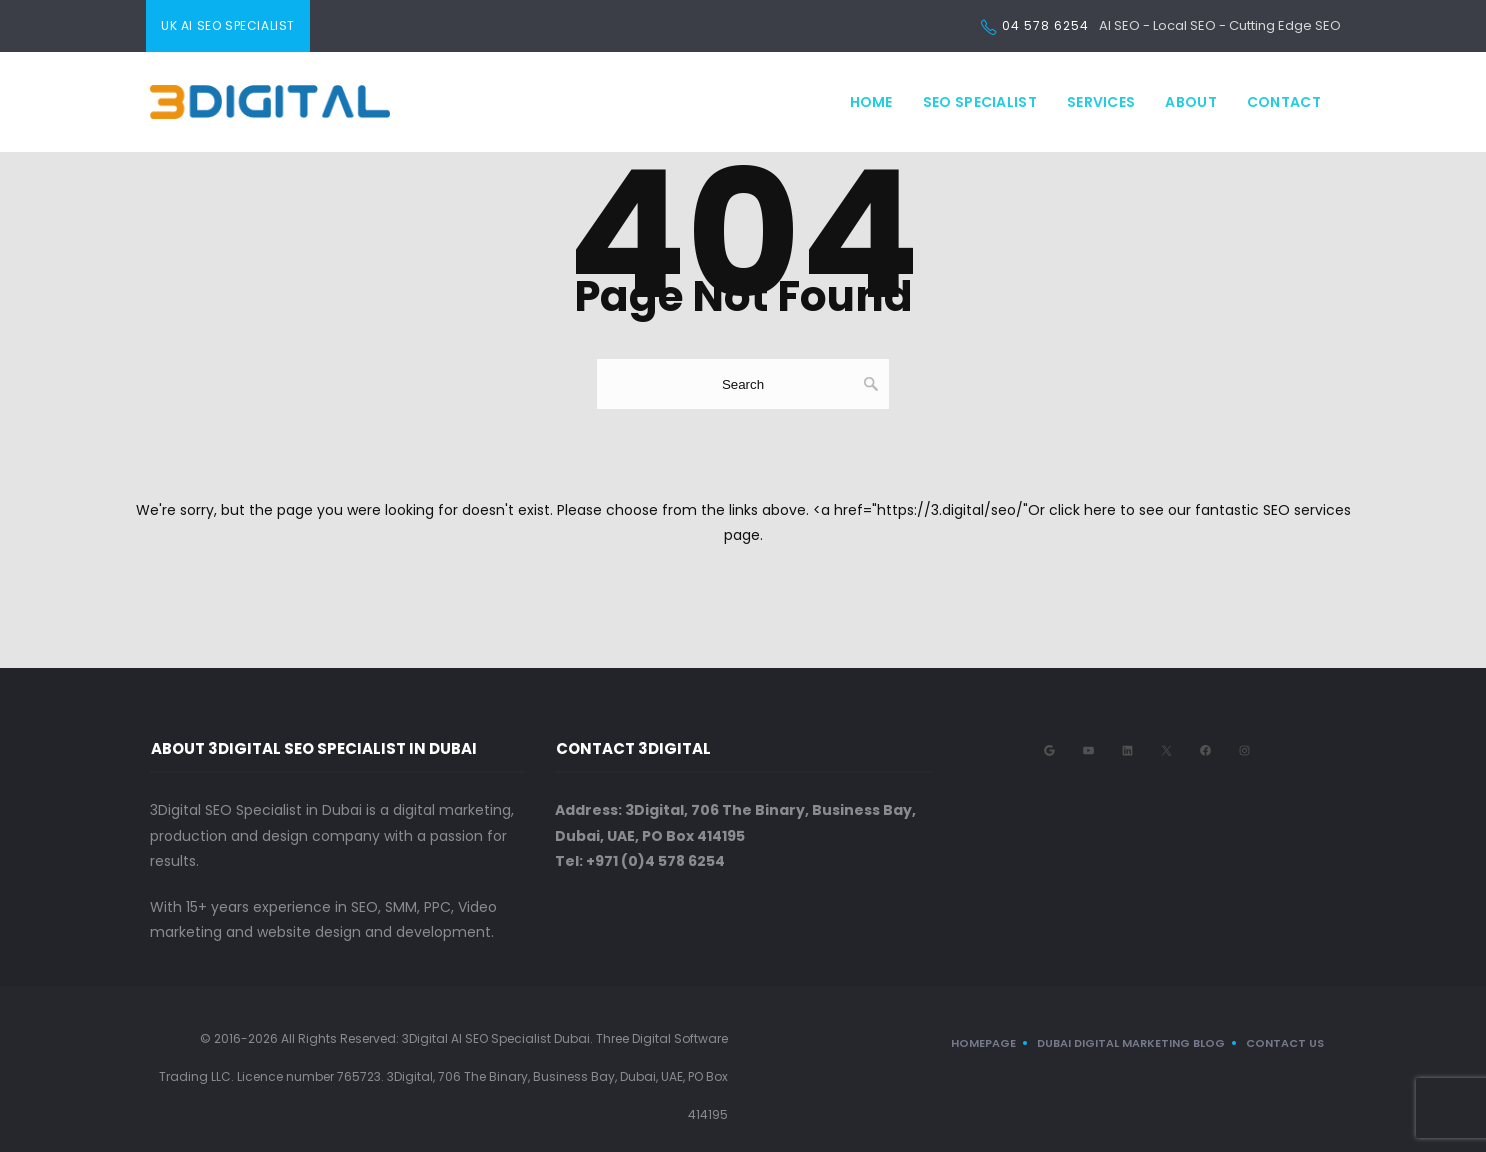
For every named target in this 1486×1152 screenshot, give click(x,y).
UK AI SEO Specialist (228, 25)
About (1191, 102)
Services (1101, 102)
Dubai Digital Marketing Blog (1131, 1043)
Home (871, 102)
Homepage (983, 1043)
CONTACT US (1285, 1043)
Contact (1284, 102)
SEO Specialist (980, 102)
